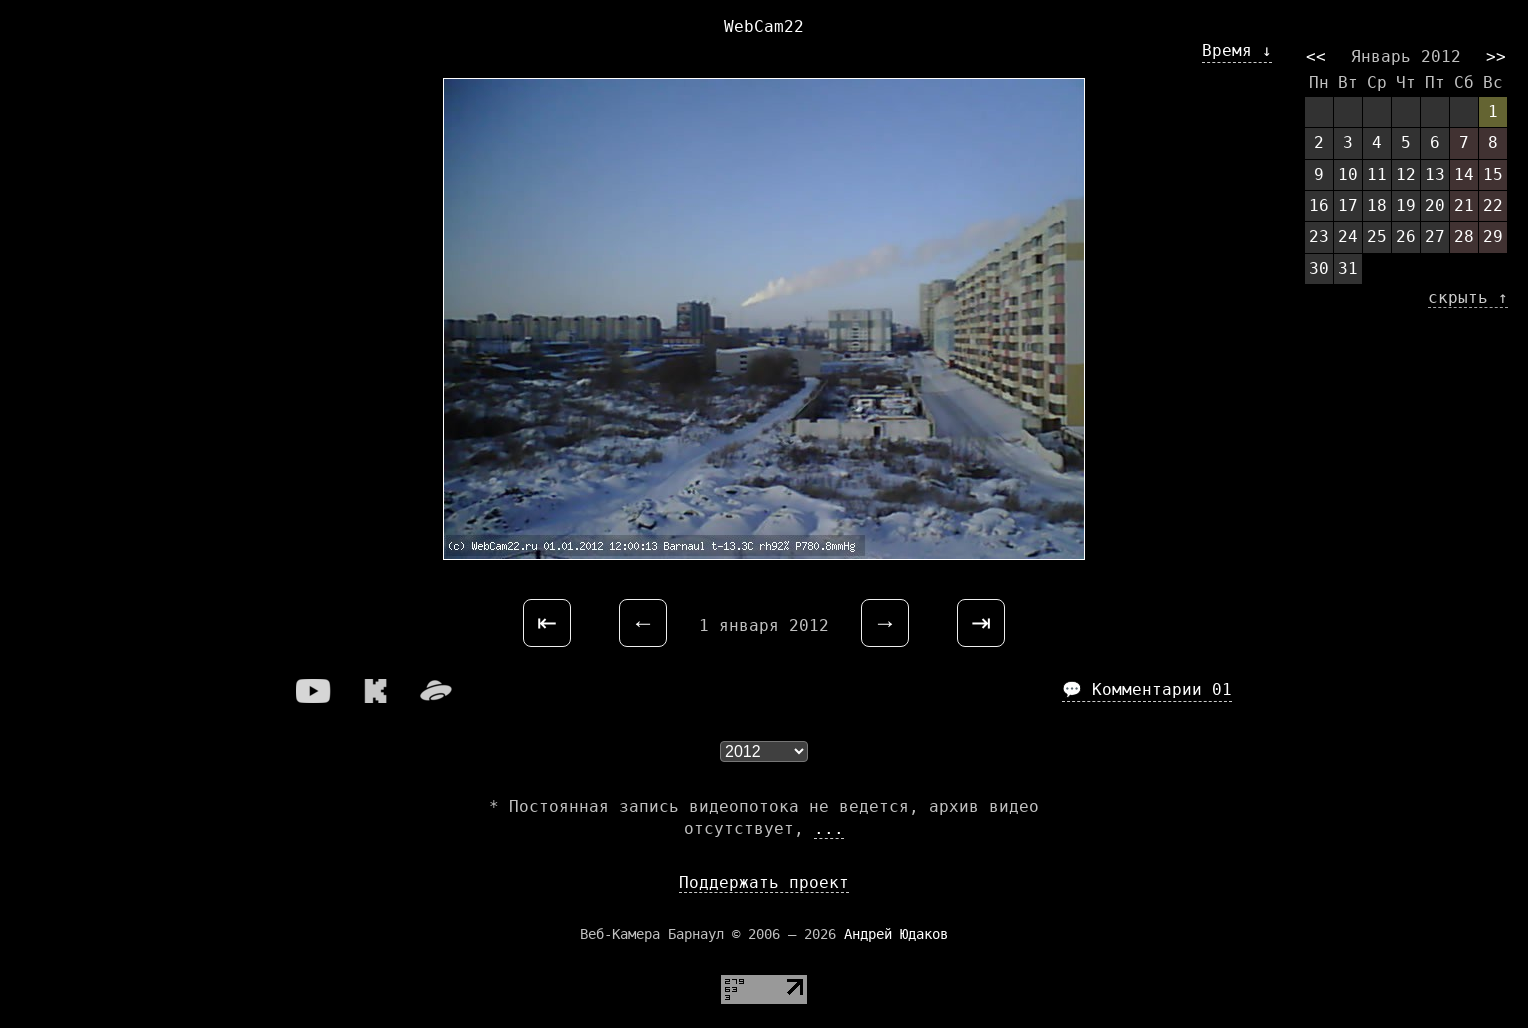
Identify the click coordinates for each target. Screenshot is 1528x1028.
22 (1493, 205)
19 (1406, 205)
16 (1319, 205)
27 (1435, 236)
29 (1493, 236)
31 (1348, 268)
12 (1406, 174)
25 (1377, 236)
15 (1493, 174)
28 (1464, 236)
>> (1496, 56)
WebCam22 (764, 26)
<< (1316, 56)
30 (1319, 268)
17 (1348, 205)
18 (1377, 205)
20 (1435, 205)
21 (1464, 205)
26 (1406, 236)
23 (1319, 236)
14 (1464, 174)
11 (1377, 174)
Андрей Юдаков (896, 934)
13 (1435, 174)
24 (1348, 236)
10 (1348, 174)
